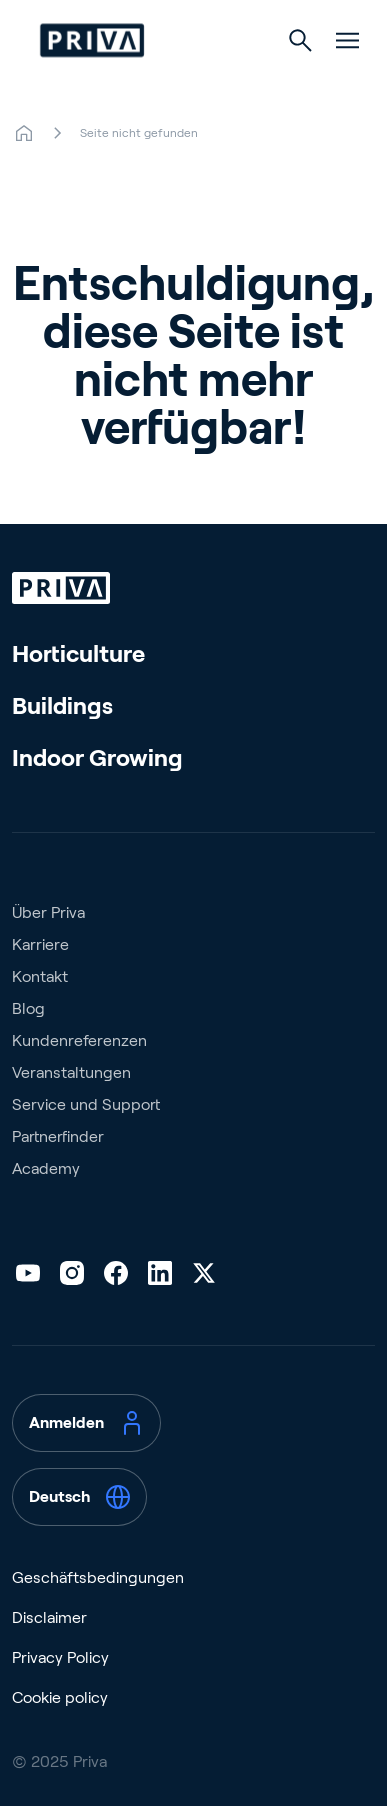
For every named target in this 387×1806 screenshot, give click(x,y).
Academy (46, 1168)
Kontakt (40, 976)
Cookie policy (60, 1697)
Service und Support (86, 1104)
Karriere (40, 944)
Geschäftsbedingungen (98, 1577)
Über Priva (48, 912)
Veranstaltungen (71, 1072)
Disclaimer (49, 1617)
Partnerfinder (58, 1136)
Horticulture (78, 653)
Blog (28, 1008)
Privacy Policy (60, 1657)
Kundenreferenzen (79, 1040)
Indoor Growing (97, 757)
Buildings (62, 705)
